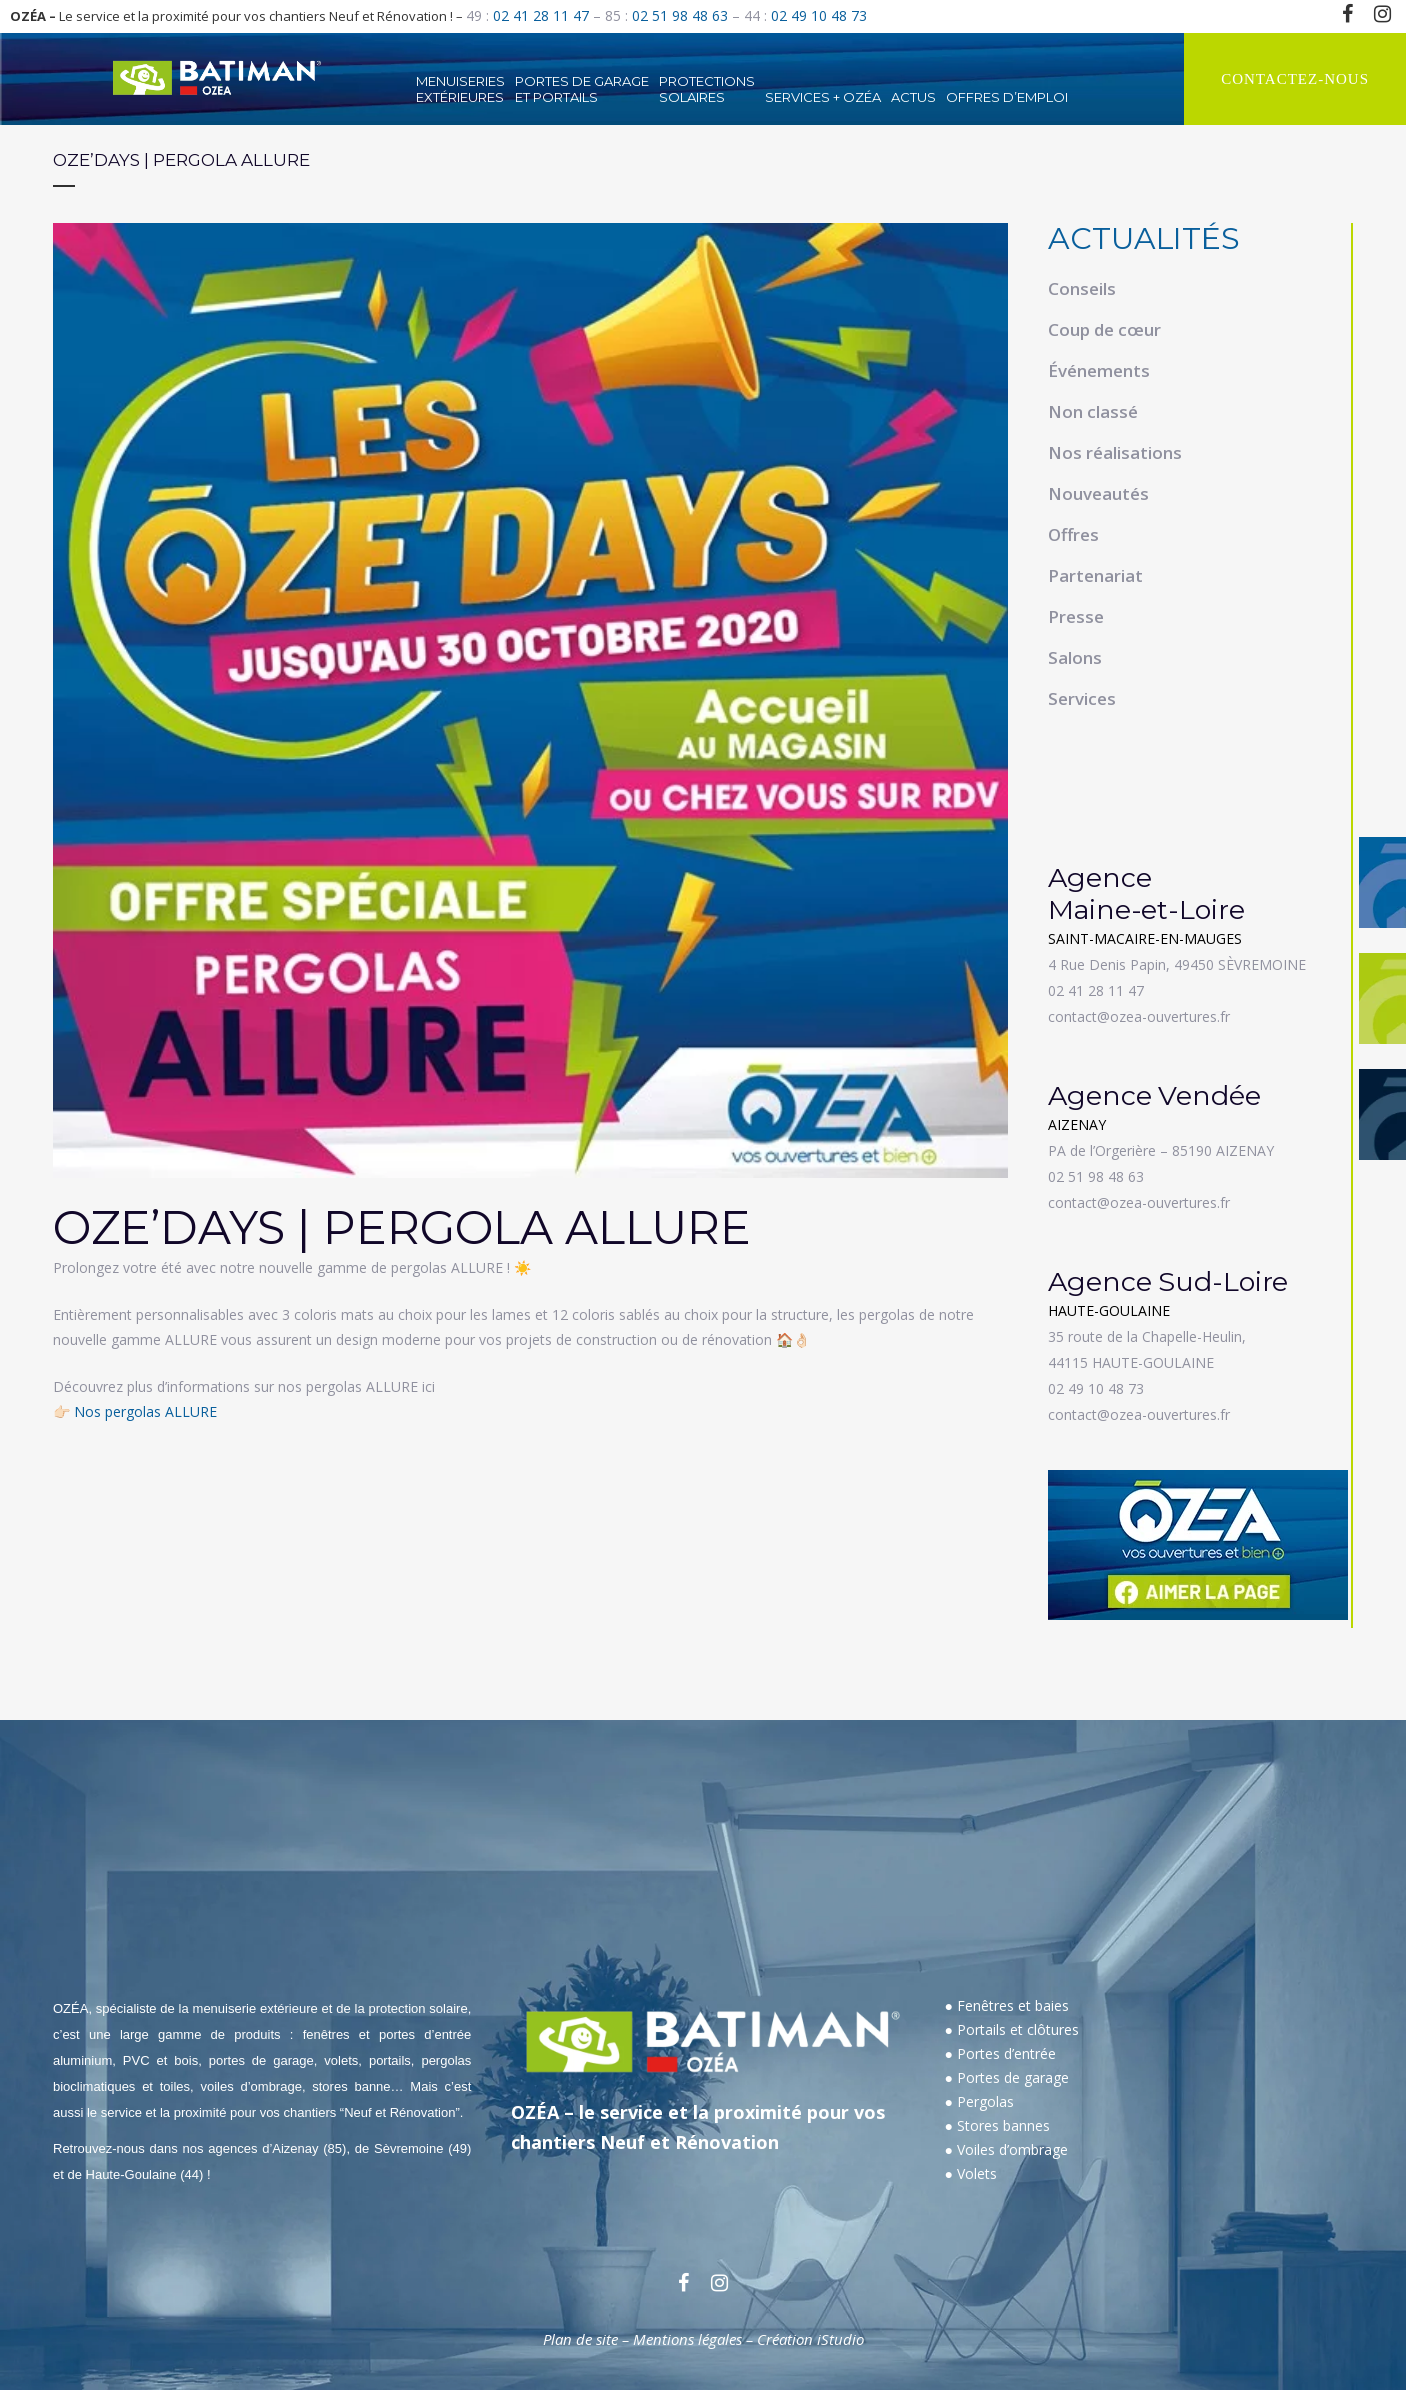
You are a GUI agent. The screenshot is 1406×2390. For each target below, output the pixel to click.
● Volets (971, 2173)
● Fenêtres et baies (1007, 2005)
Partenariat (1095, 575)
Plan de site (580, 2339)
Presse (1076, 616)
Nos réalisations (1115, 452)
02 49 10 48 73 (819, 15)
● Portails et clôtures (1012, 2029)
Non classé (1093, 411)
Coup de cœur (1104, 329)
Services (1082, 698)
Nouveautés (1098, 493)
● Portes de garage (1007, 2077)
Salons (1075, 657)
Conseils (1082, 288)
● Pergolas (979, 2101)
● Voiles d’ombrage (1006, 2149)
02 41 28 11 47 (541, 15)
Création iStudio (810, 2339)
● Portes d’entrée (1000, 2053)
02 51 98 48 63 (680, 15)
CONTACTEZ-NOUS (1295, 79)
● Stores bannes (997, 2125)
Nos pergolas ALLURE (145, 1411)
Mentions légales (687, 2339)
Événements (1099, 370)
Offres (1073, 534)
